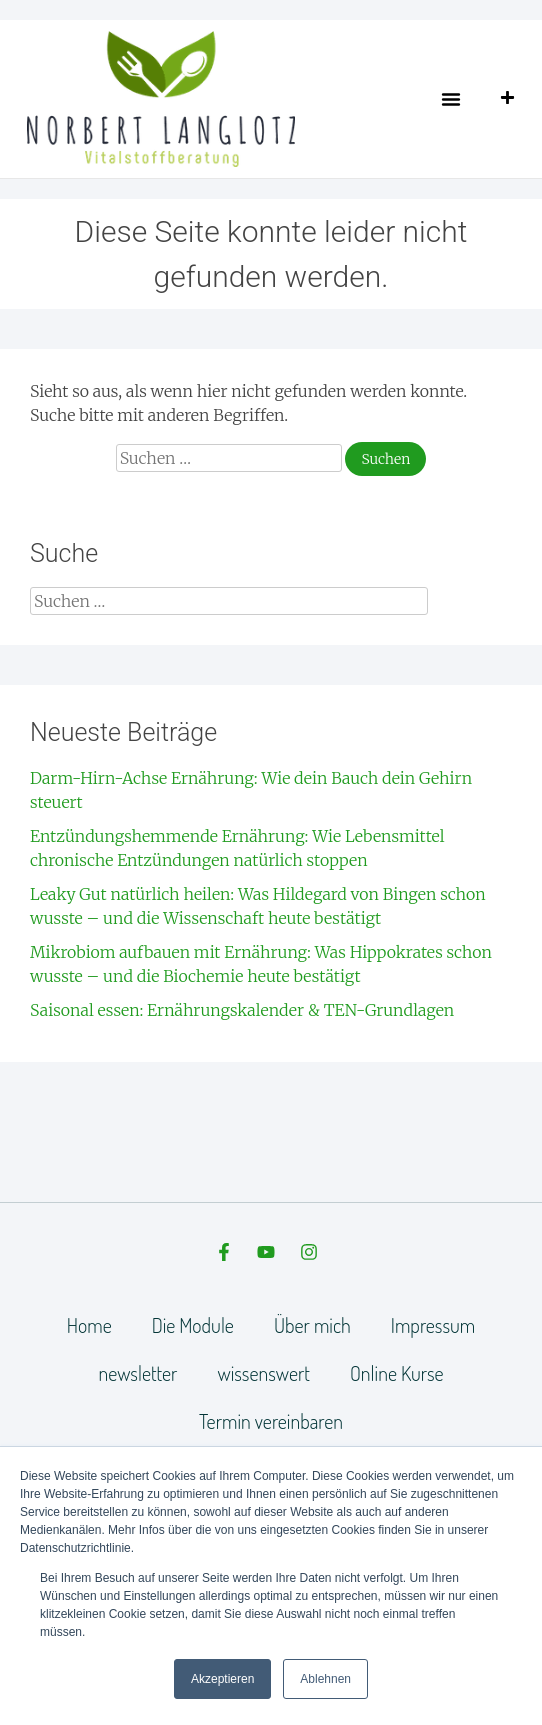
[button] (451, 99)
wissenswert (263, 1373)
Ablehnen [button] (325, 1679)
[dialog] (504, 1685)
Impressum (433, 1325)
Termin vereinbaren (271, 1421)
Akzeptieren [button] (222, 1679)
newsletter (137, 1373)
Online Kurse (397, 1373)
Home (89, 1325)
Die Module (193, 1325)
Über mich (312, 1325)
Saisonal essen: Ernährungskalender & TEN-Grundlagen (242, 1010)
